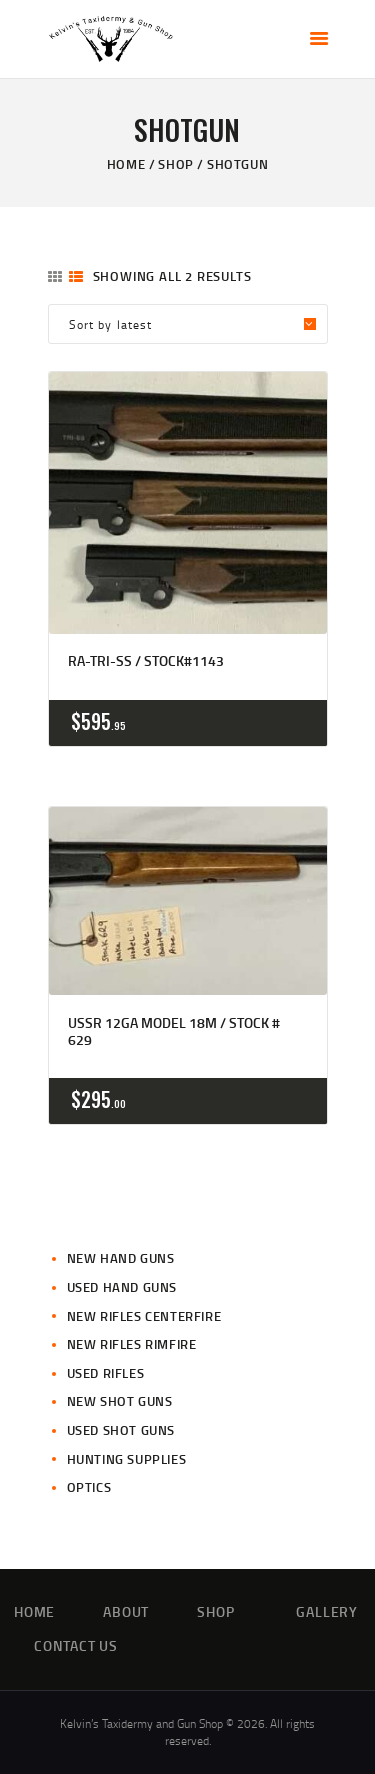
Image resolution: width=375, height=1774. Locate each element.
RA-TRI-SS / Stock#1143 (146, 661)
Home (126, 164)
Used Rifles (106, 1373)
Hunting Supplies (127, 1459)
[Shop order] (188, 324)
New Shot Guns (120, 1401)
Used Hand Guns (122, 1287)
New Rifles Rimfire (132, 1344)
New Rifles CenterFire (144, 1316)
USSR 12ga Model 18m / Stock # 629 (174, 1032)
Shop (175, 164)
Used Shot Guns (121, 1430)
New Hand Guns (121, 1258)
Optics (89, 1487)
